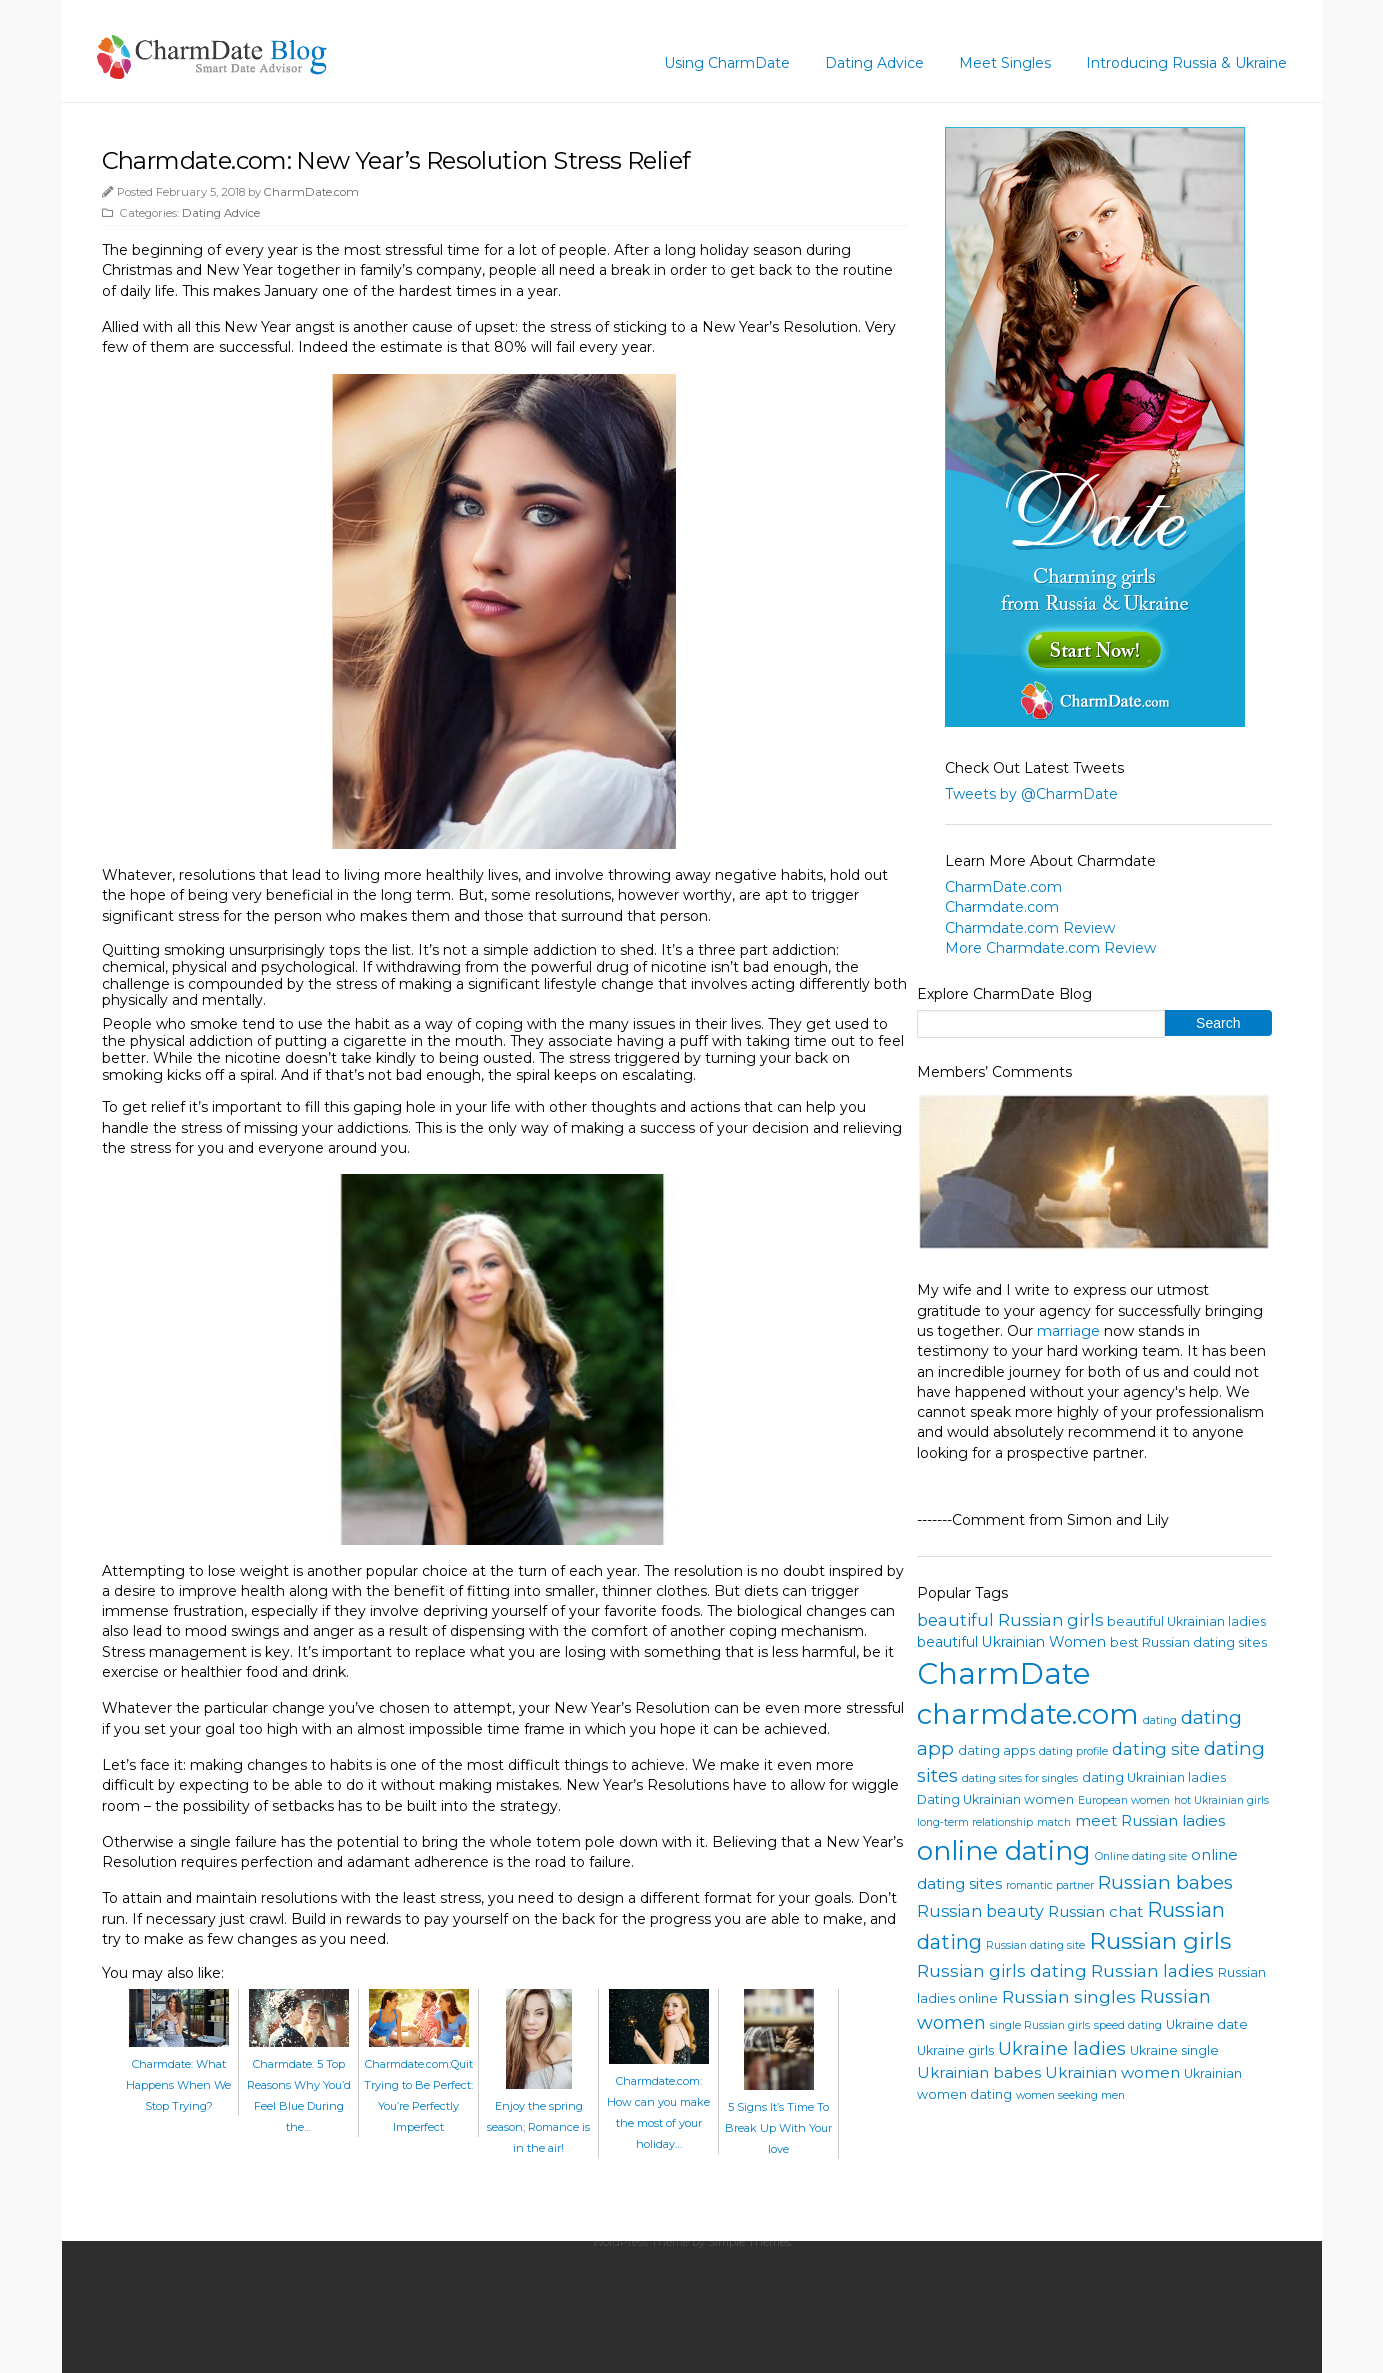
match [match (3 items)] (1054, 1822)
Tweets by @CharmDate (1031, 794)
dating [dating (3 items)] (1160, 1720)
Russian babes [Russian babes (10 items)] (1165, 1882)
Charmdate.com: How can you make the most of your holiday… (658, 2102)
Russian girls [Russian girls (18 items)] (1160, 1941)
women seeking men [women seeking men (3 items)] (1070, 2095)
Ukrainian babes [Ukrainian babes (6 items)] (979, 2072)
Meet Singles (1005, 63)
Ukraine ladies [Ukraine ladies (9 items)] (1062, 2049)
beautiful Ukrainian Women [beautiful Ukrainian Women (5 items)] (1011, 1642)
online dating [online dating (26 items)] (1004, 1850)
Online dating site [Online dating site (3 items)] (1141, 1856)
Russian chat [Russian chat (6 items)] (1095, 1911)
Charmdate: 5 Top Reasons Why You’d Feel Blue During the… (299, 2085)
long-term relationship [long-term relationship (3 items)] (975, 1822)
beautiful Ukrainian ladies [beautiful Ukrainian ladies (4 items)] (1186, 1621)
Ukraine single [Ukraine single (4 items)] (1174, 2050)
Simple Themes (749, 2242)
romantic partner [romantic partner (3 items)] (1050, 1885)
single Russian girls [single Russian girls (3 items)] (1040, 2025)
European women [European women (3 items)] (1124, 1800)
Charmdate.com (1002, 907)
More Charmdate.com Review (1050, 948)
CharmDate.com (311, 192)
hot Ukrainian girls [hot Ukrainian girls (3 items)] (1221, 1800)
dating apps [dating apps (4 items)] (996, 1750)
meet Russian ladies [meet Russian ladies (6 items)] (1150, 1820)
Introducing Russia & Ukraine (1186, 63)
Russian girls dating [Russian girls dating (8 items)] (1002, 1970)
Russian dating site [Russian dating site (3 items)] (1035, 1945)
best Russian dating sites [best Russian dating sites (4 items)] (1188, 1642)
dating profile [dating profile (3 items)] (1073, 1751)
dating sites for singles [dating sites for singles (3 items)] (1020, 1778)
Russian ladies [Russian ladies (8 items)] (1152, 1970)
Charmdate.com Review (1030, 928)
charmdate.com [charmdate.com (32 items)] (1028, 1714)
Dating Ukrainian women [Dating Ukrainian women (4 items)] (995, 1799)
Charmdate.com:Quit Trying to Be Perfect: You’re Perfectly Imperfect (418, 2085)
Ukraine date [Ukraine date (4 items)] (1207, 2024)
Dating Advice (874, 63)
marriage (1068, 1331)
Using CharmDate (727, 63)
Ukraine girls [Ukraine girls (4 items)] (955, 2050)
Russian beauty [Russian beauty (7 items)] (980, 1911)
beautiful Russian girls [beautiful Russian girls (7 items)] (1010, 1620)
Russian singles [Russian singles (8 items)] (1069, 1996)
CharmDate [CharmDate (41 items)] (1004, 1673)
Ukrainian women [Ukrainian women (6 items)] (1112, 2072)
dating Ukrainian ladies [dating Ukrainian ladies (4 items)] (1154, 1777)
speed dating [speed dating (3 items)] (1128, 2025)
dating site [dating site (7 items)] (1156, 1749)
